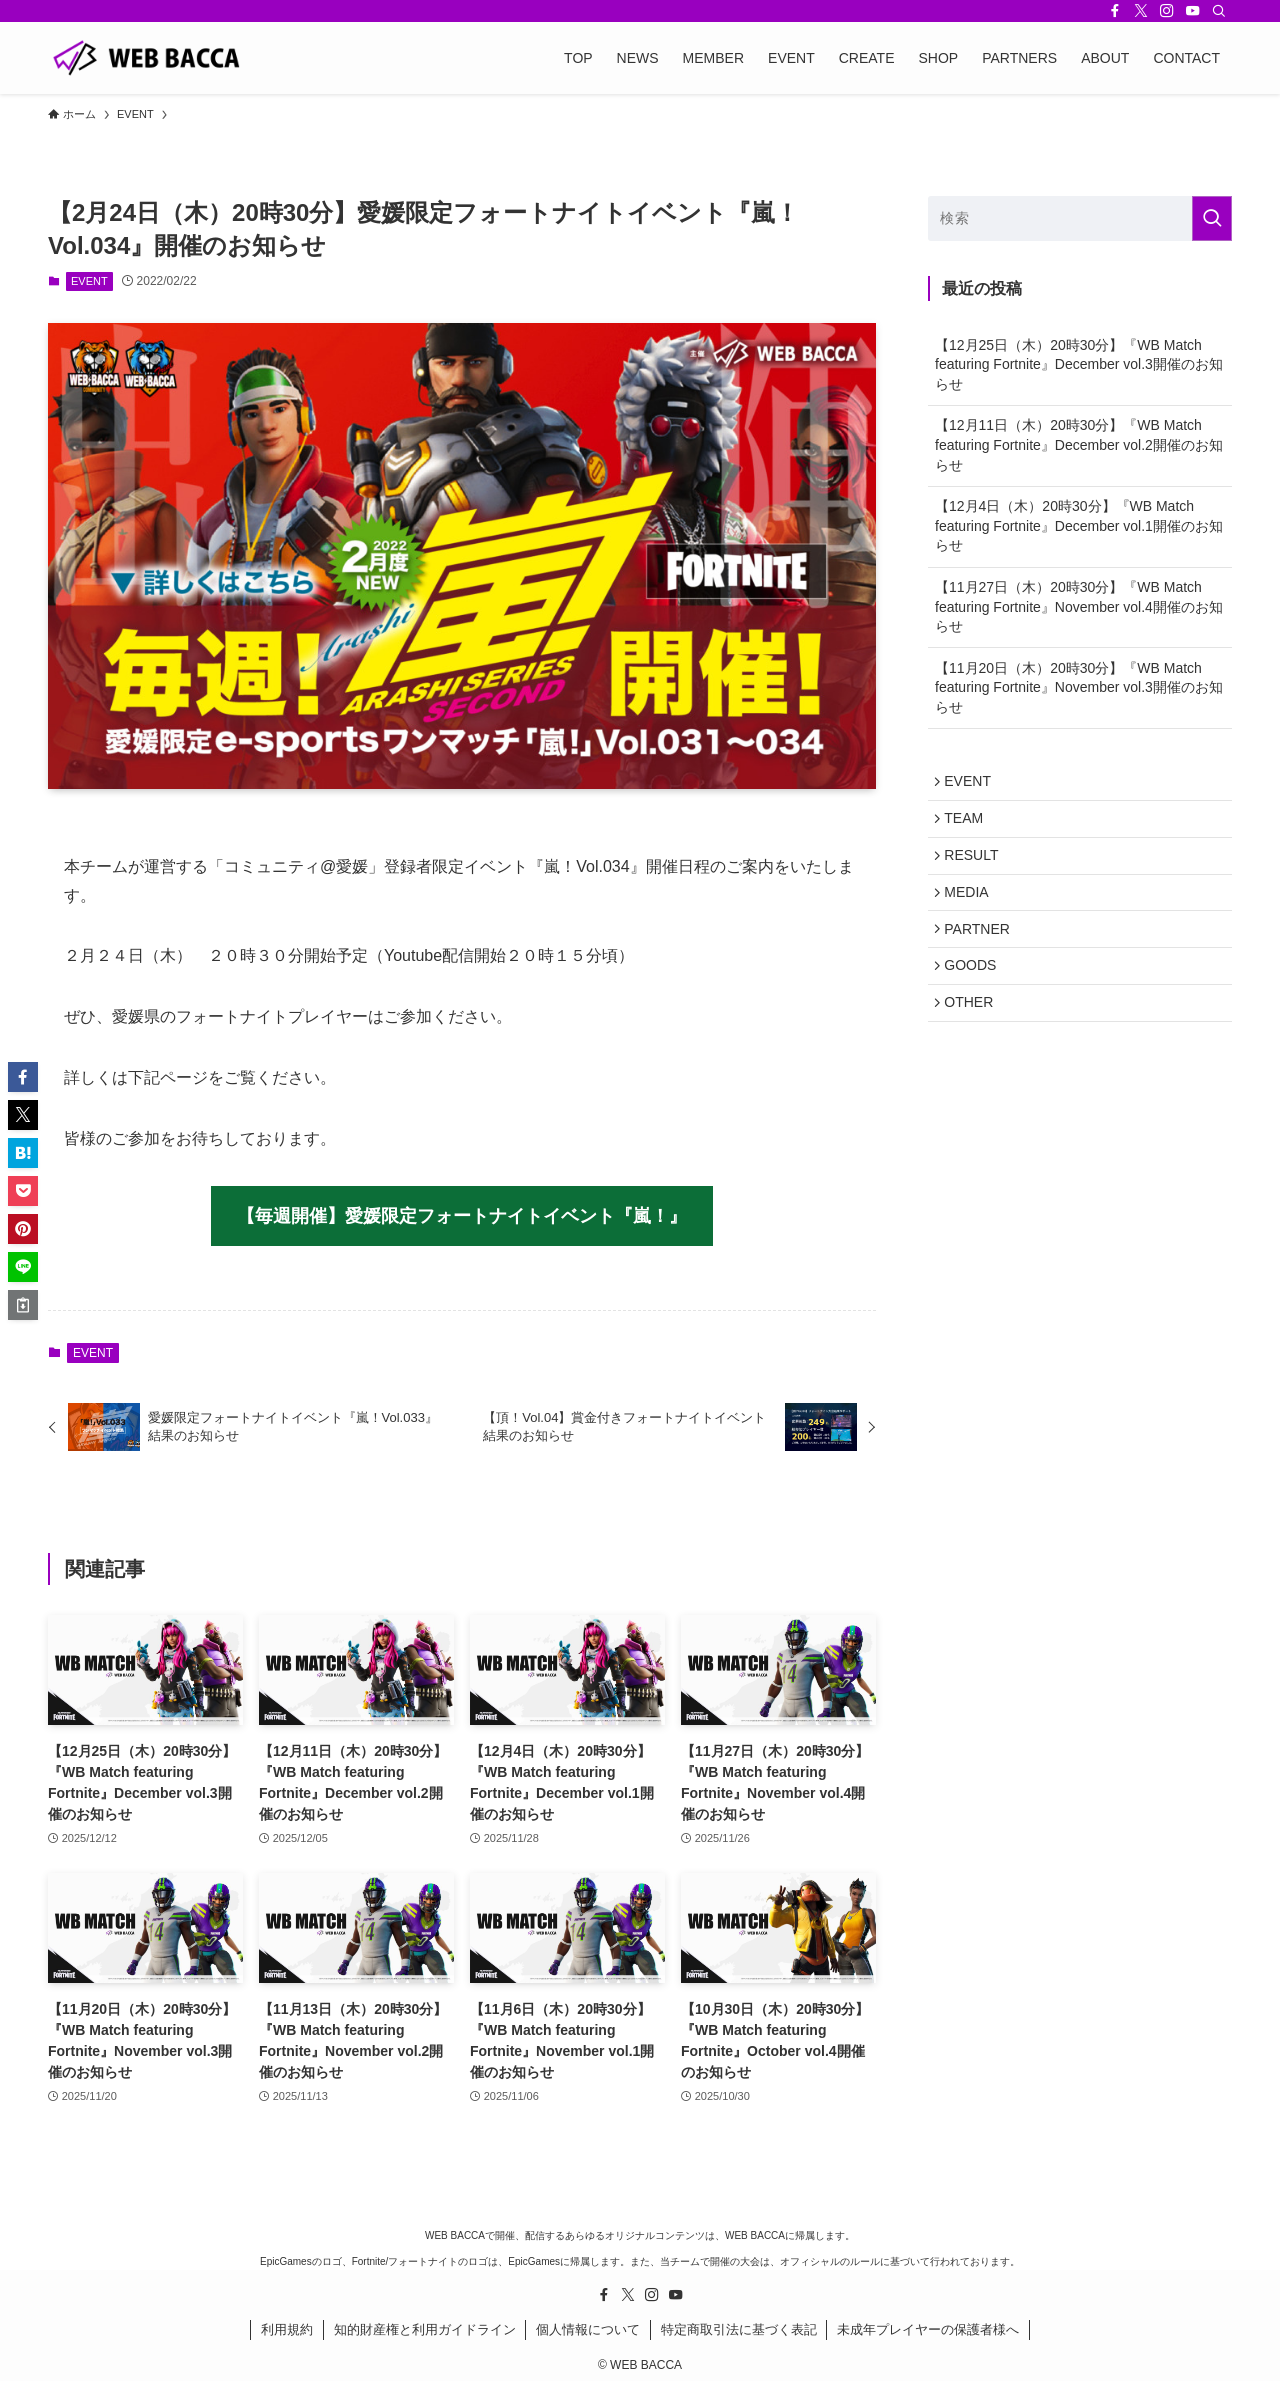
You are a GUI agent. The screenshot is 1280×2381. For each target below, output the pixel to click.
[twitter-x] (1141, 11)
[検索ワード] (1080, 218)
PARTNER (982, 950)
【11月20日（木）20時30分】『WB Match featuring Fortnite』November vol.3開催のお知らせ (1079, 687)
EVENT (89, 281)
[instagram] (1167, 11)
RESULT (976, 867)
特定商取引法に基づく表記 (739, 2329)
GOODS (975, 992)
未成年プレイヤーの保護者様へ (928, 2329)
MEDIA (971, 908)
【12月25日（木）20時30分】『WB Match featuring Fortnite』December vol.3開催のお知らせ (1079, 364)
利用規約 (287, 2329)
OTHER (973, 1033)
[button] (23, 1077)
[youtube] (1193, 11)
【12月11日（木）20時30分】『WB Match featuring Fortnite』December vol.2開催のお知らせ (1079, 444)
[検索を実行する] (1212, 218)
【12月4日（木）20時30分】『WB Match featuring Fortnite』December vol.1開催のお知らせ (1079, 525)
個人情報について (588, 2329)
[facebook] (1115, 11)
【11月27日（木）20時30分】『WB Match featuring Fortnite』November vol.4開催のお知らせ (1079, 606)
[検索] (1219, 11)
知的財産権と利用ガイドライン (425, 2329)
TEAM (968, 825)
